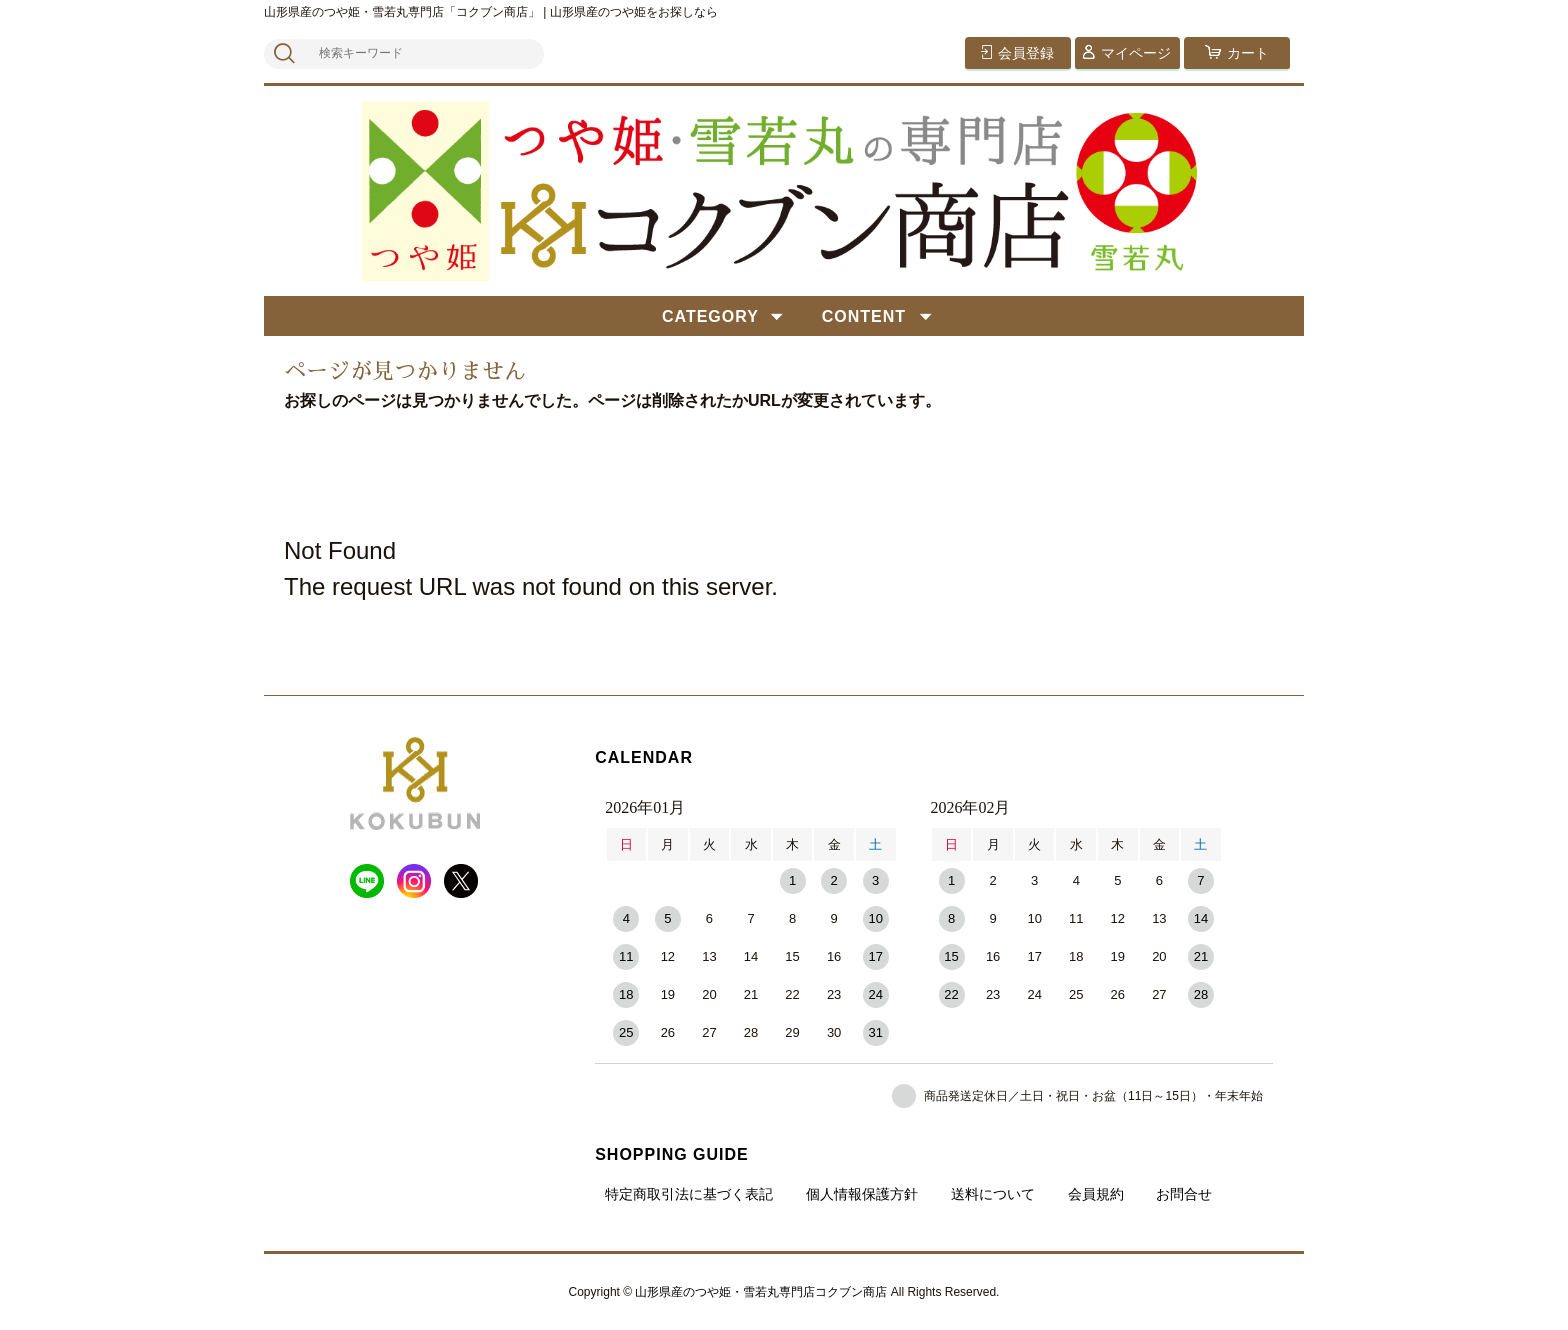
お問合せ (1184, 1194)
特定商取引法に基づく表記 (689, 1194)
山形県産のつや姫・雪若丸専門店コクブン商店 (761, 1292)
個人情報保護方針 (862, 1194)
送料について (993, 1194)
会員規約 (1096, 1194)
